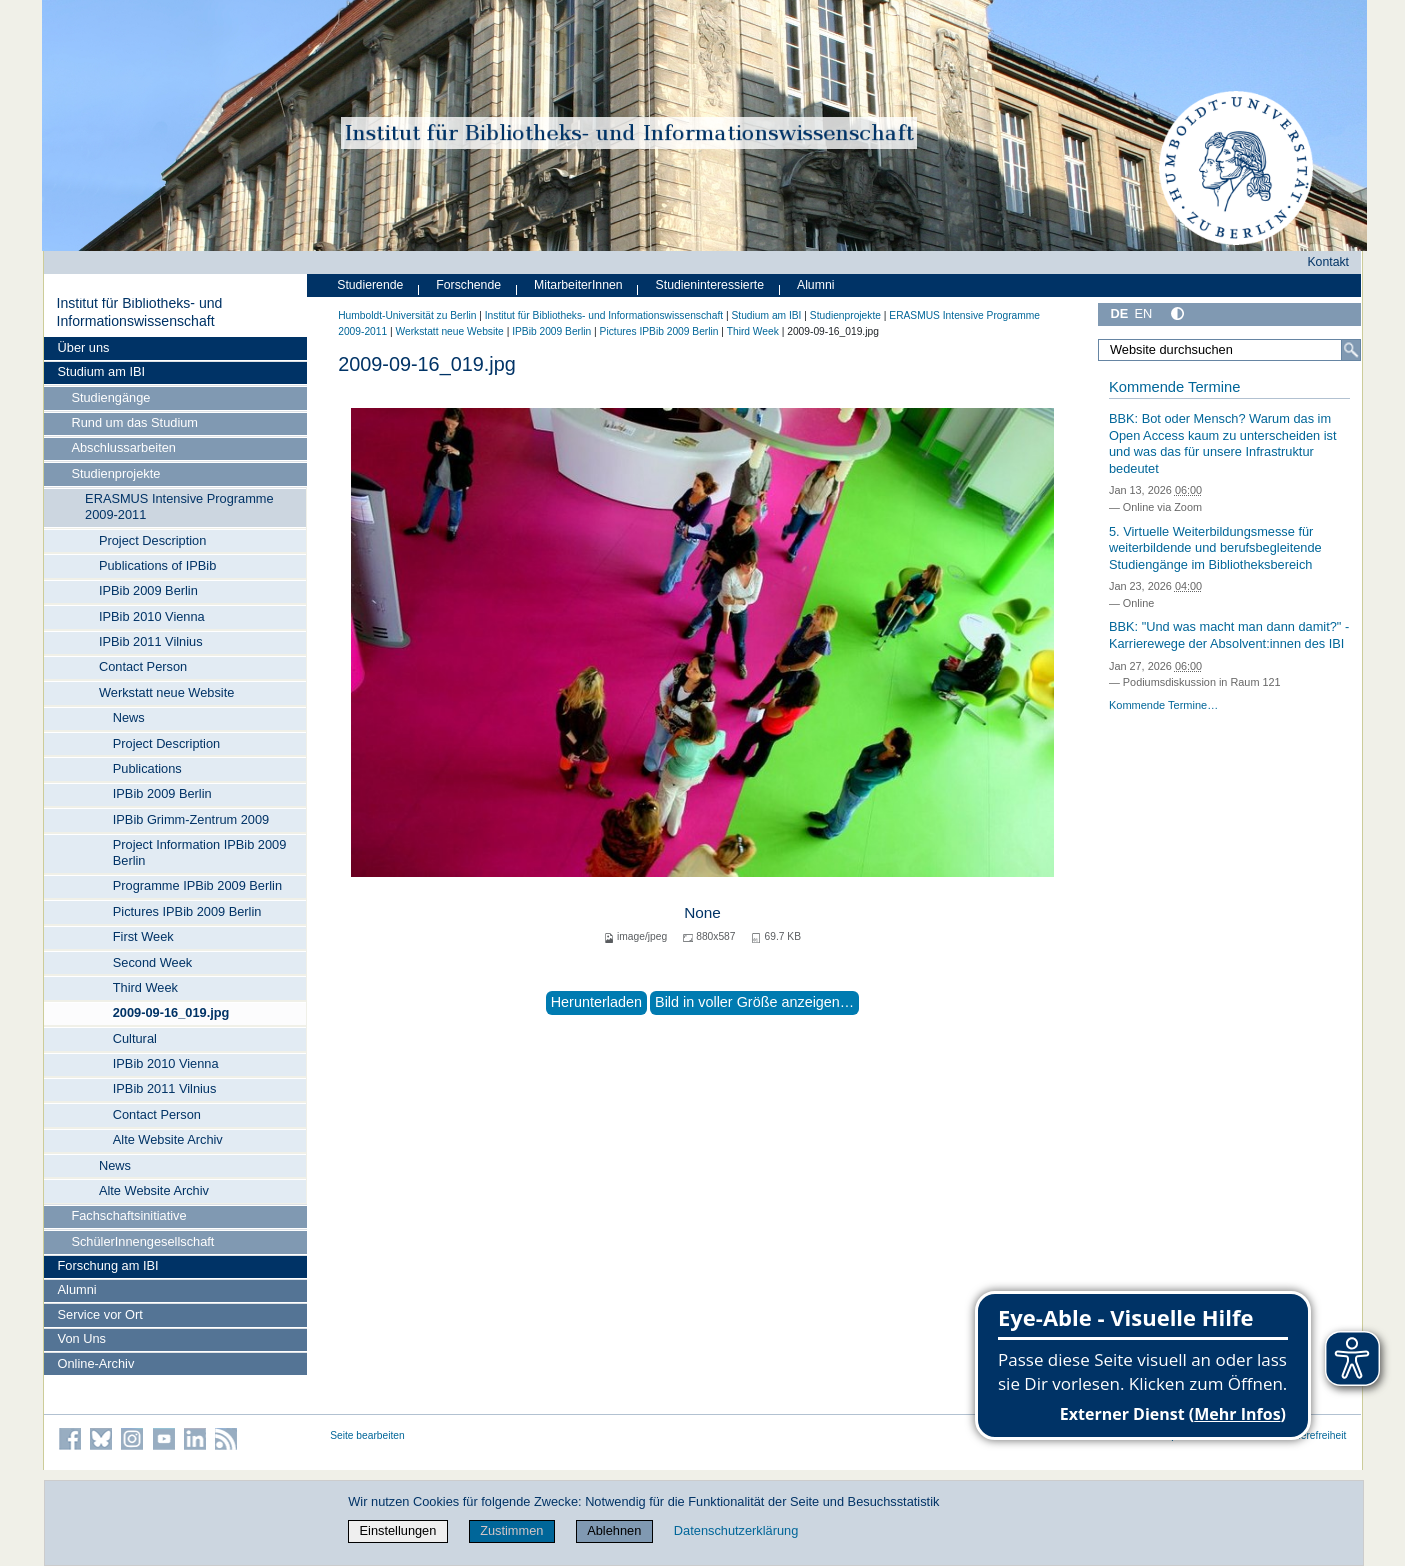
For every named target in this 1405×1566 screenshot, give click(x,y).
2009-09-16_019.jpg (171, 1012)
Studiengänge (110, 397)
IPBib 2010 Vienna (152, 616)
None (702, 912)
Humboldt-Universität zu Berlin (407, 315)
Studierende (370, 285)
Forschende (468, 285)
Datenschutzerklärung (736, 1530)
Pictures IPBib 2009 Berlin (187, 911)
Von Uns (82, 1338)
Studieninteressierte (710, 285)
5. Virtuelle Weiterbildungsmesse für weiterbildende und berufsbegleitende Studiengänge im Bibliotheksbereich (1215, 548)
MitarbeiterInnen (578, 285)
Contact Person (143, 666)
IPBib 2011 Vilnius (151, 641)
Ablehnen (614, 1530)
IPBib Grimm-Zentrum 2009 (191, 819)
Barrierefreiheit (1312, 1435)
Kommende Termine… (1163, 705)
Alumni (77, 1289)
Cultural (135, 1038)
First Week (143, 936)
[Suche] (1351, 350)
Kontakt (1328, 262)
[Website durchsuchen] (1230, 350)
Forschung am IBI (108, 1265)
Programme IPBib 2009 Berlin (197, 885)
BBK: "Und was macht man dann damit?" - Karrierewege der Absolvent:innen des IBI (1229, 635)
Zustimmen (511, 1530)
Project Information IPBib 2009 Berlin (200, 852)
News (129, 717)
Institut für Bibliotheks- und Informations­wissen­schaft (139, 312)
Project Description (152, 540)
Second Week (152, 962)
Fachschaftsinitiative (128, 1215)
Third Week (145, 987)
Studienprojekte (115, 473)
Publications (147, 768)
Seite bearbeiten (367, 1435)
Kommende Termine (1174, 387)
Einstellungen (398, 1530)
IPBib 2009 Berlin (148, 590)
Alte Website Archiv (168, 1139)
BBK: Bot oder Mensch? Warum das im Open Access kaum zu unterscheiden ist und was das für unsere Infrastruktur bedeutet (1223, 443)
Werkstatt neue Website (166, 692)
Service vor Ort (100, 1314)
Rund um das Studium (134, 422)
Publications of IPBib (157, 565)
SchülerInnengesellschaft (142, 1241)
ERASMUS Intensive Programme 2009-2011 (179, 506)
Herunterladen (596, 1002)
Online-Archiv (96, 1363)
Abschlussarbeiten (123, 447)
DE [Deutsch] (1120, 313)
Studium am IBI (101, 371)
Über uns (84, 347)
